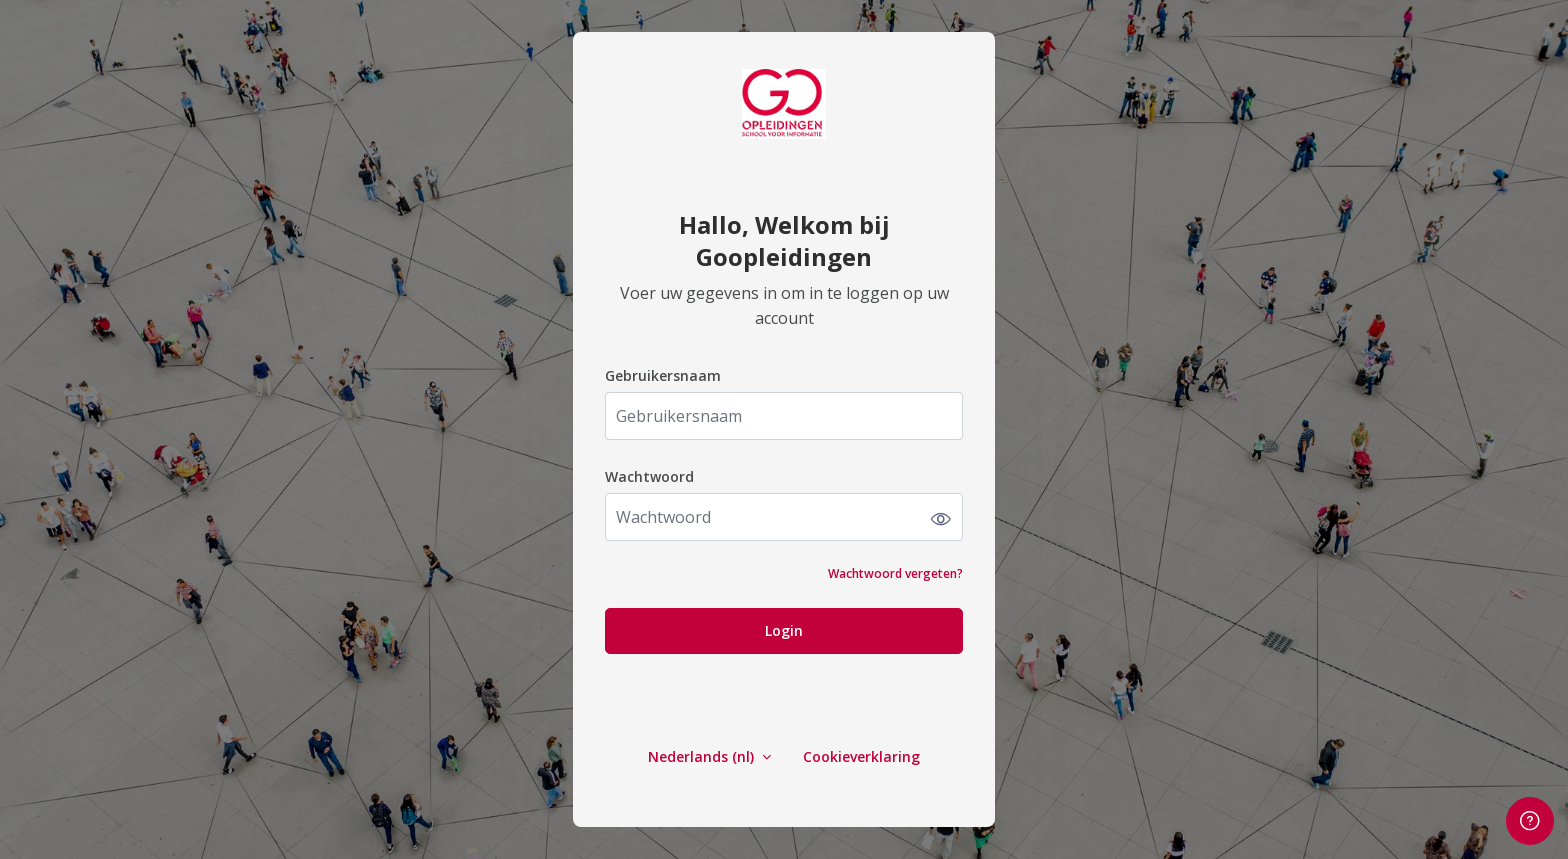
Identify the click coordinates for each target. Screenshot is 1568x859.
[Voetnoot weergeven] (1530, 821)
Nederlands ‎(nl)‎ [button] (703, 756)
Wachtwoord (649, 476)
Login (784, 630)
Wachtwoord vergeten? (895, 573)
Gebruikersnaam (663, 375)
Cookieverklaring (861, 756)
